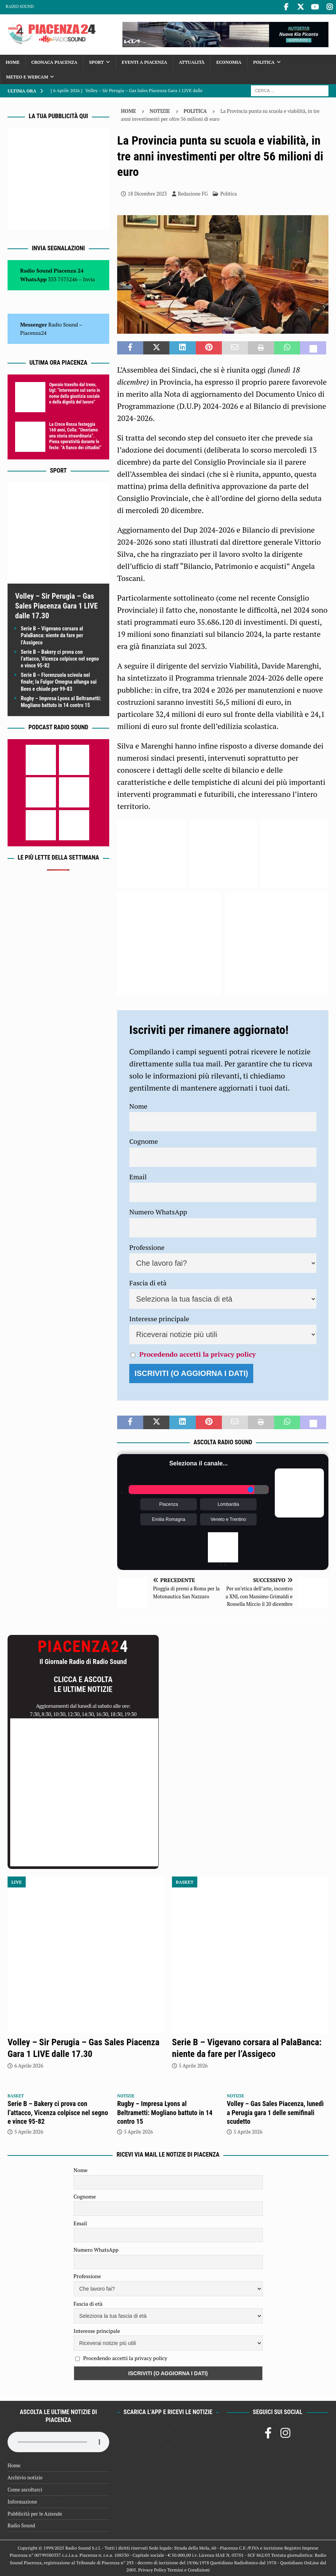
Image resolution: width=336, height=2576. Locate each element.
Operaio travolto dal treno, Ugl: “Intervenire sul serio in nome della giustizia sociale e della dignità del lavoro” (74, 392)
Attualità (191, 61)
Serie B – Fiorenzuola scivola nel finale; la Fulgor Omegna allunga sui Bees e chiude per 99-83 (59, 680)
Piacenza (168, 1503)
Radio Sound (20, 6)
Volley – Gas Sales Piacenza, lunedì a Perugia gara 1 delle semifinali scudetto (275, 2112)
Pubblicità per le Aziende (35, 2512)
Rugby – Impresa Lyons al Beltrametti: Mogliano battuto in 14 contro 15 (164, 2112)
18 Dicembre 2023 (147, 192)
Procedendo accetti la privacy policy (197, 1353)
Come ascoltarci (25, 2488)
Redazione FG (193, 192)
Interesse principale (159, 1317)
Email (138, 1175)
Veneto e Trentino (228, 1518)
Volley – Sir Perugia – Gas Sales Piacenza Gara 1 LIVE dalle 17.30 (56, 604)
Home (13, 61)
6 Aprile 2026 (28, 2064)
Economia (228, 61)
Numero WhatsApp (158, 1211)
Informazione (22, 2500)
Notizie (160, 110)
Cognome (143, 1140)
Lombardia (228, 1503)
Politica (264, 61)
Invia (89, 278)
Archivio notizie (25, 2476)
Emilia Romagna (168, 1518)
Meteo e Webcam (27, 76)
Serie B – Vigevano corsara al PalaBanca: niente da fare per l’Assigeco (52, 634)
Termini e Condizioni (188, 2568)
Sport (96, 61)
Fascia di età (148, 1281)
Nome (138, 1104)
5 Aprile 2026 (193, 2064)
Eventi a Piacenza (144, 61)
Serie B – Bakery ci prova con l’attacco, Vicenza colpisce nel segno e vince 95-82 (60, 657)
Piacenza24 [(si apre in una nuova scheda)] (33, 331)
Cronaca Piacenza (54, 61)
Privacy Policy (152, 2568)
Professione (146, 1246)
